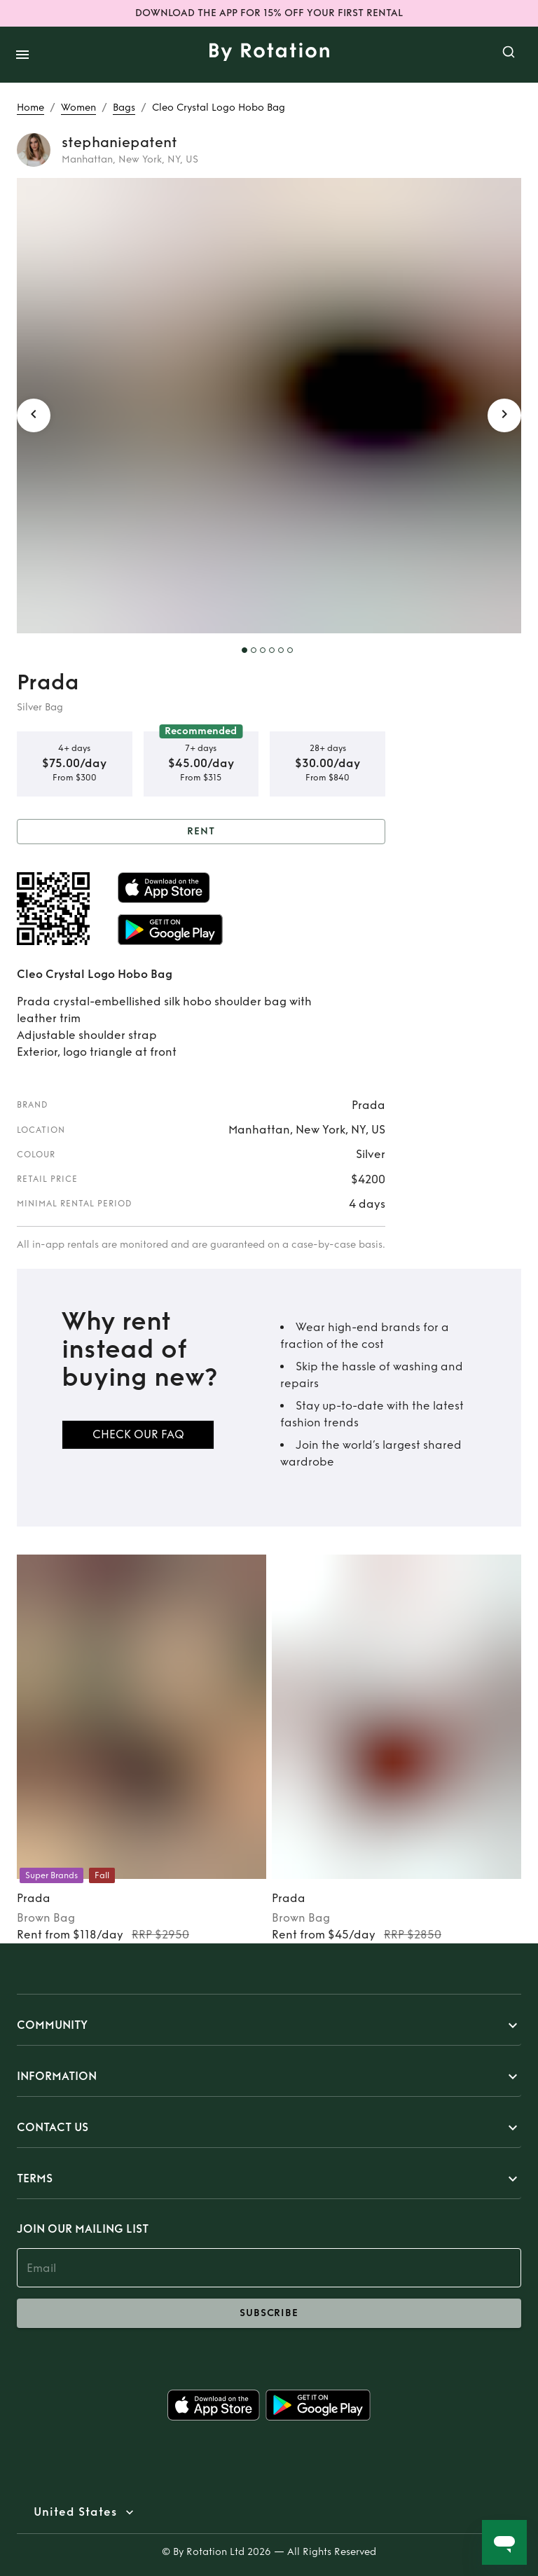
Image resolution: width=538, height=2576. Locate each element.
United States (75, 2512)
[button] (269, 2025)
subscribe (269, 2313)
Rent (201, 832)
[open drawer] (22, 55)
